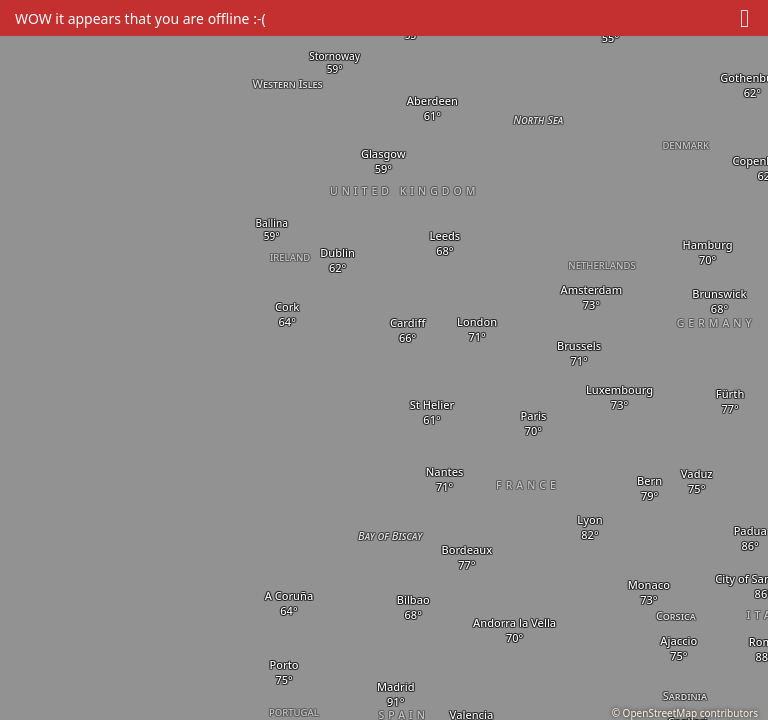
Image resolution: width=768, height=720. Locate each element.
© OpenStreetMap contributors (685, 713)
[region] (384, 360)
